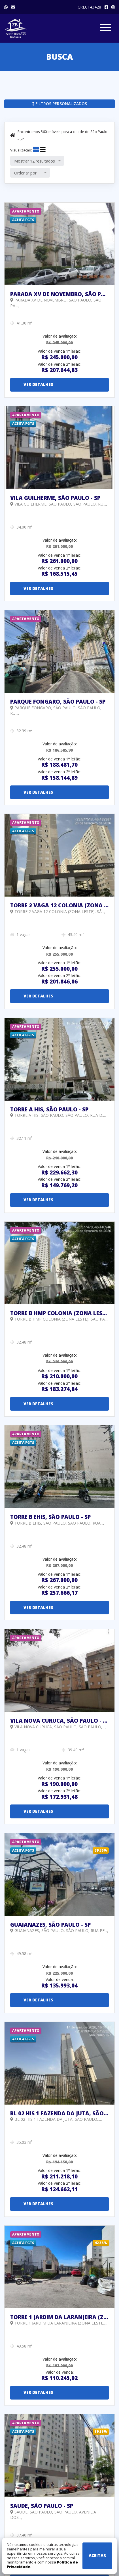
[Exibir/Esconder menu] (105, 28)
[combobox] (37, 161)
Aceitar (97, 2555)
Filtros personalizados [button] (59, 103)
